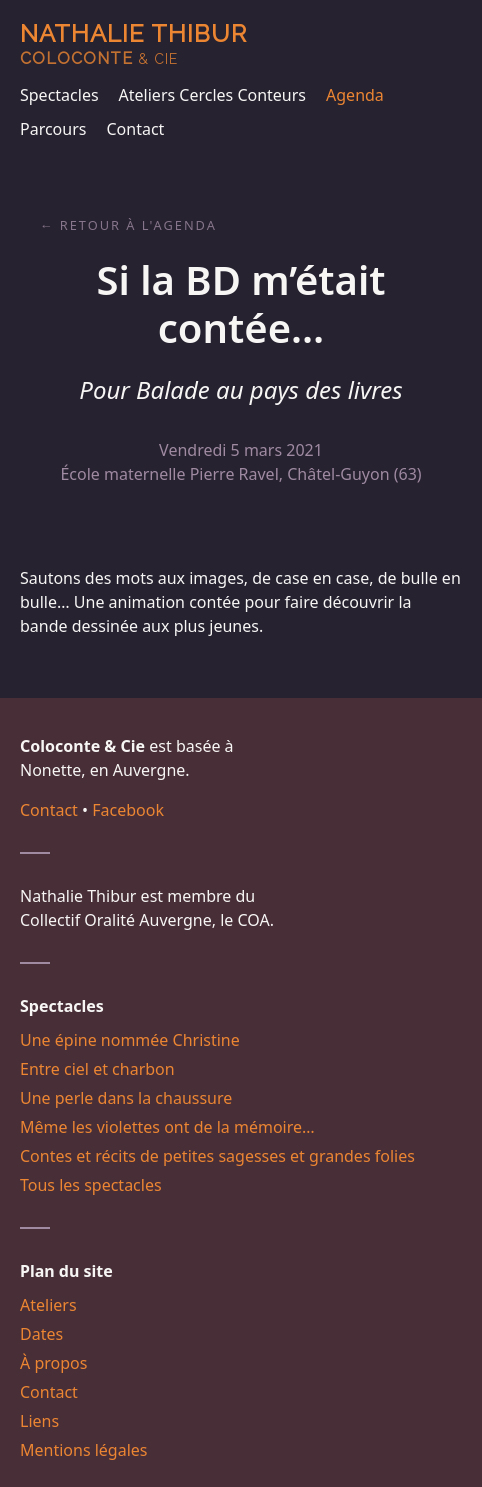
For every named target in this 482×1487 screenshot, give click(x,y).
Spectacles (59, 95)
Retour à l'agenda (138, 225)
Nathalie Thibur (133, 43)
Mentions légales (84, 1450)
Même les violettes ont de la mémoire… (167, 1127)
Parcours (53, 129)
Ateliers (48, 1305)
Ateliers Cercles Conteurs (212, 95)
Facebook (128, 810)
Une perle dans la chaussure (126, 1098)
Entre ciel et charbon (97, 1069)
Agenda (355, 95)
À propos (53, 1363)
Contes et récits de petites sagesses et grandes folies (217, 1156)
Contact (135, 129)
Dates (41, 1334)
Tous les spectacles (91, 1185)
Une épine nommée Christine (130, 1040)
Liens (39, 1421)
